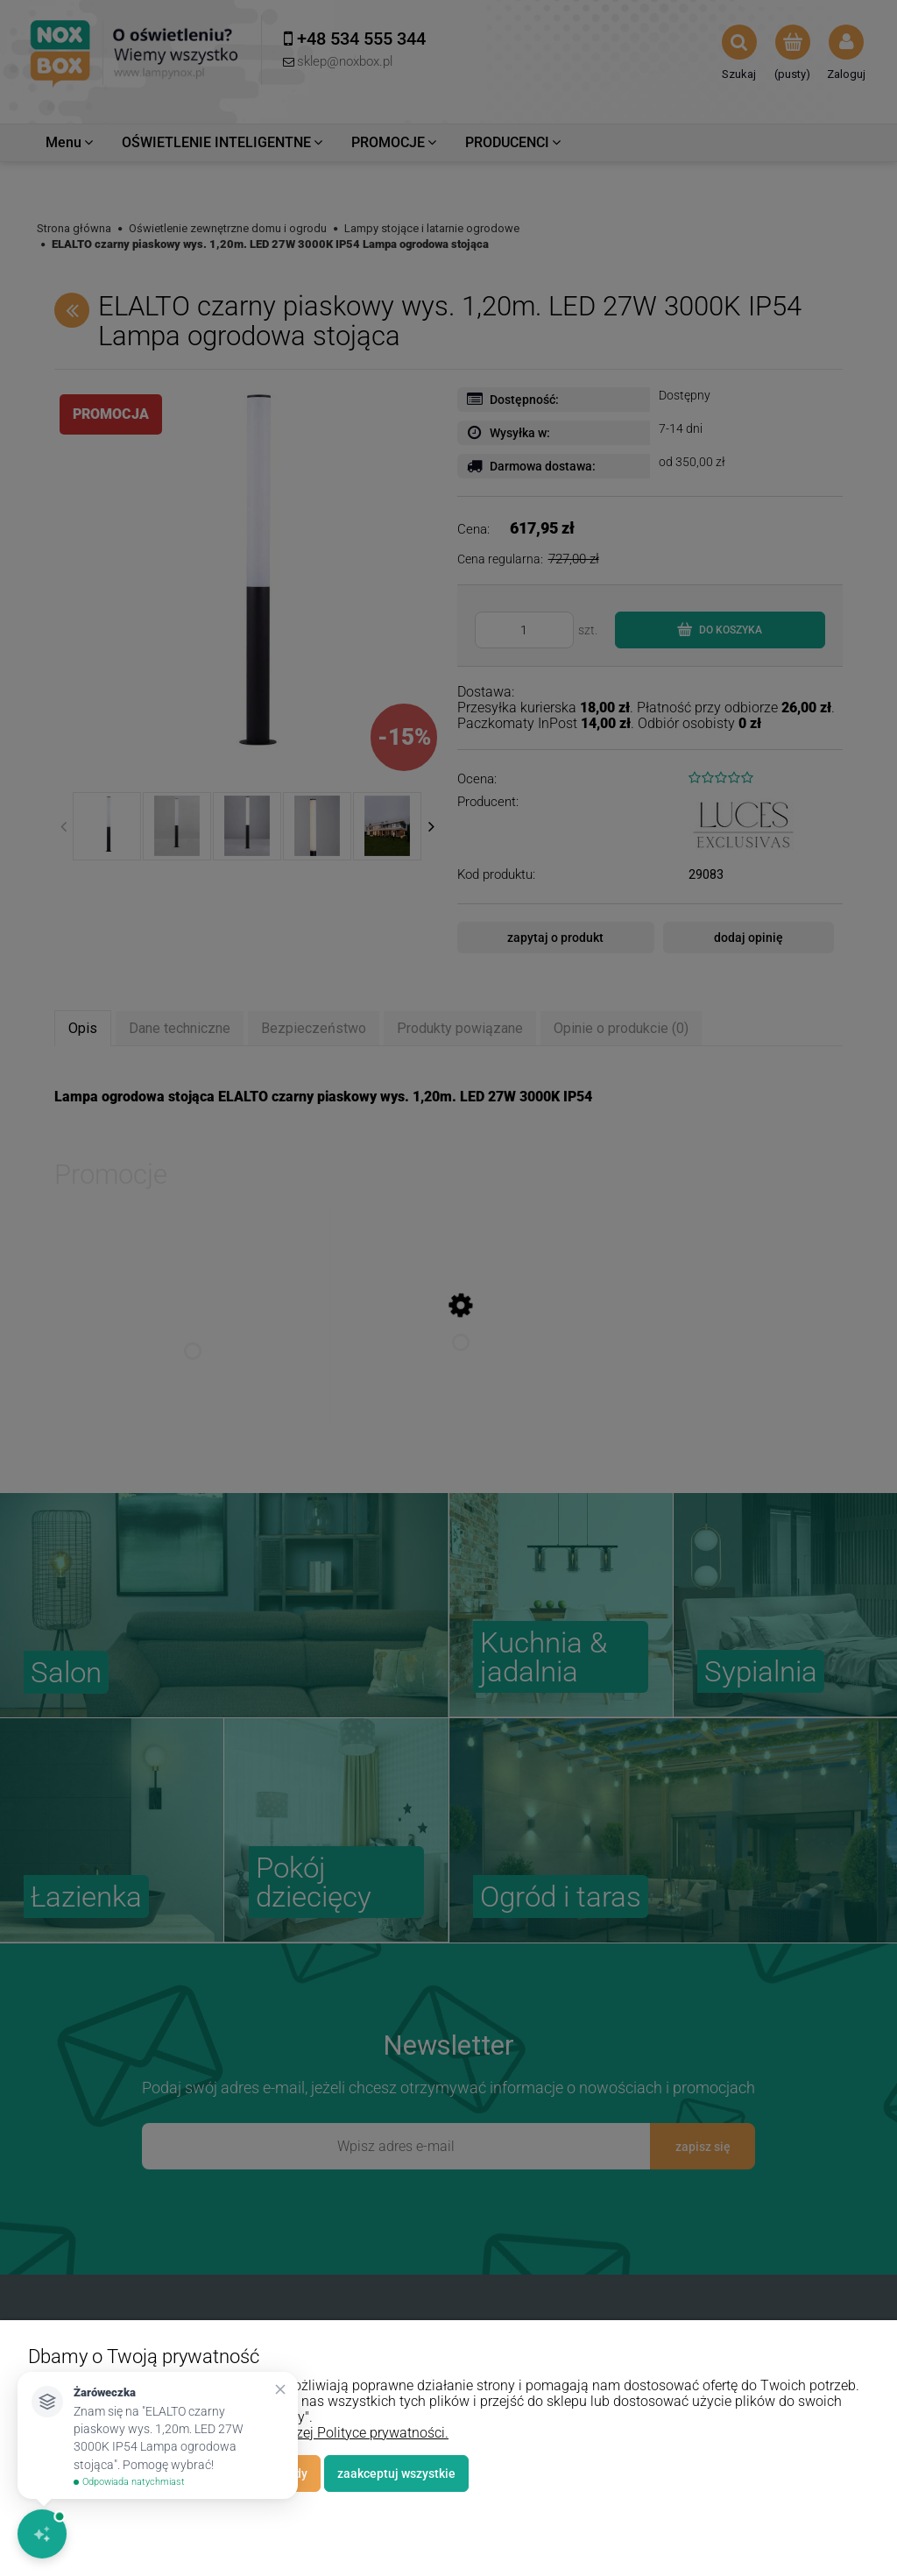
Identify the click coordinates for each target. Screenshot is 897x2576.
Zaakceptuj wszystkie (396, 2473)
